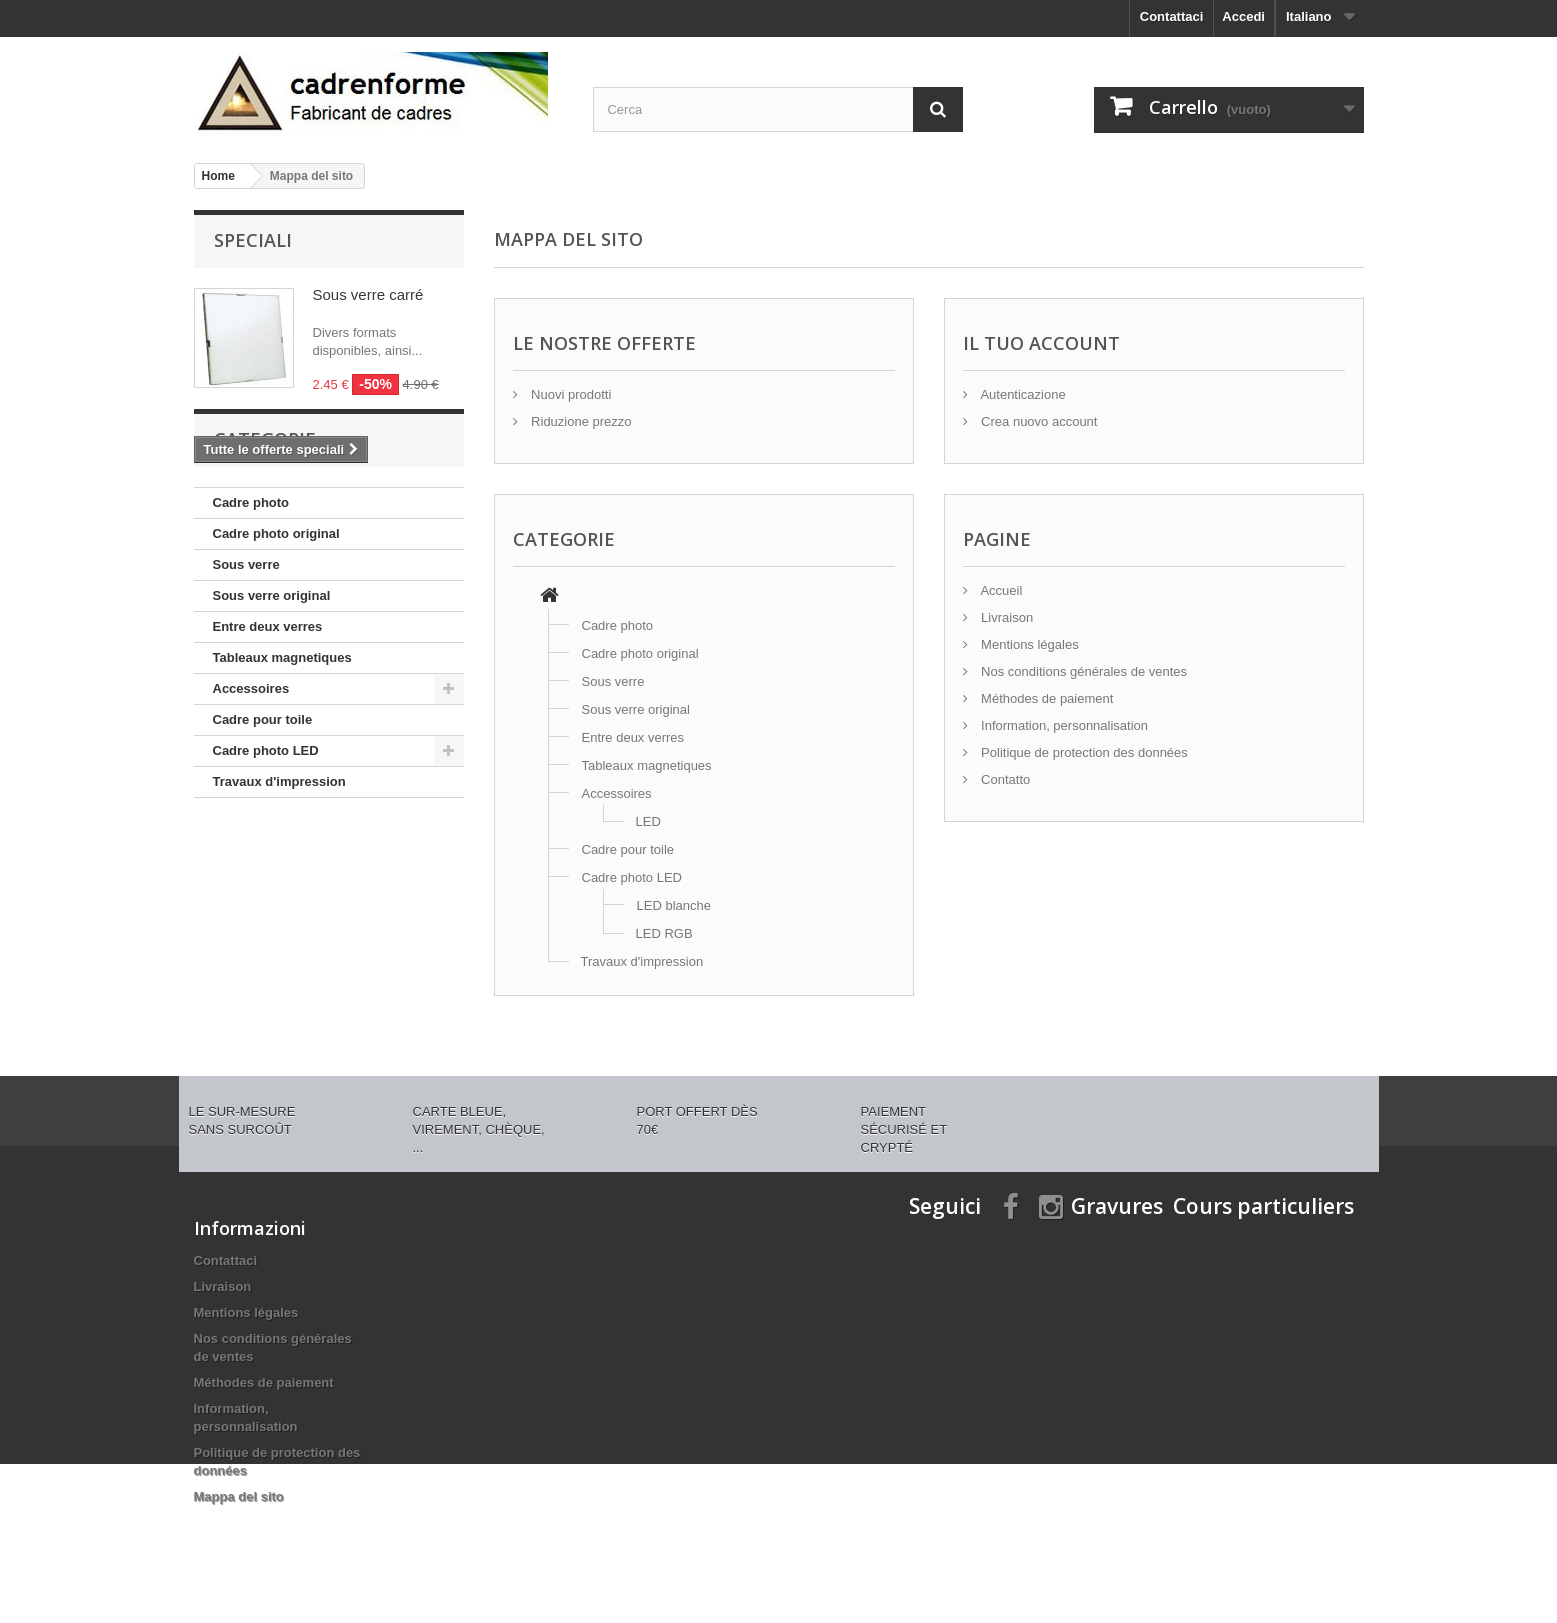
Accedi (1243, 16)
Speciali (253, 240)
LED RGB (664, 933)
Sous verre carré (368, 294)
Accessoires (251, 772)
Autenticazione (1022, 394)
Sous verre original (272, 679)
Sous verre (246, 648)
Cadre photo (251, 586)
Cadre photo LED (266, 834)
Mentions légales (1028, 644)
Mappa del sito (239, 1496)
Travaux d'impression (279, 865)
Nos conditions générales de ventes (1083, 671)
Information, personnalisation (1063, 725)
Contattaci (1172, 16)
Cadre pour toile (263, 803)
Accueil (1000, 590)
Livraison (1006, 617)
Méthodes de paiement (1046, 698)
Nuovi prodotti (570, 394)
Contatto (1004, 779)
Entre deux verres (268, 710)
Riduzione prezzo (580, 421)
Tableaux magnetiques (282, 741)
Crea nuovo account (1038, 421)
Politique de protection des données (1083, 752)
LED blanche (674, 905)
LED (648, 821)
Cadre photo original (276, 617)
